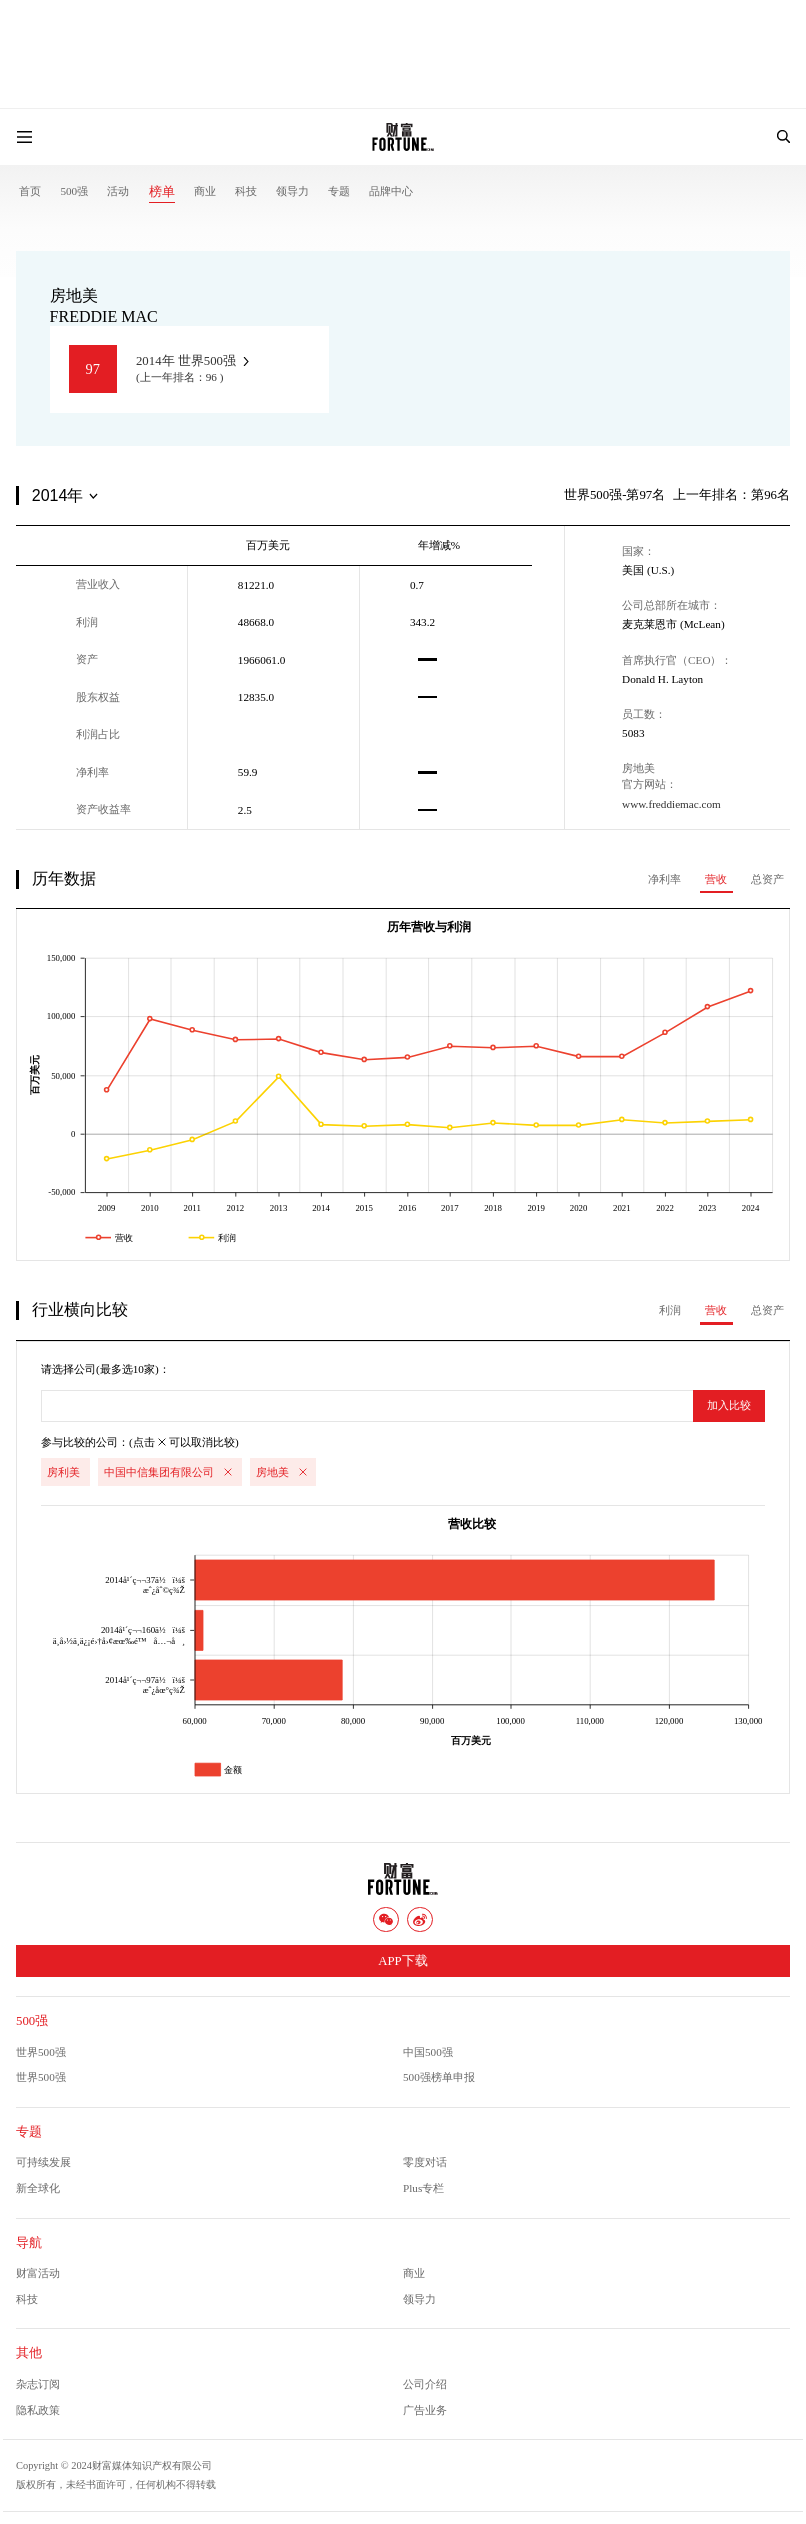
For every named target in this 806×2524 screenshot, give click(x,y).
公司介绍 (425, 2384)
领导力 (292, 191)
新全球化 (38, 2188)
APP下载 (402, 1961)
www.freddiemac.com (671, 804)
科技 (246, 191)
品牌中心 (391, 191)
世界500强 (41, 2052)
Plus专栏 (423, 2188)
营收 (716, 879)
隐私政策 (38, 2410)
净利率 (664, 879)
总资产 (767, 879)
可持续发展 (43, 2162)
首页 (30, 191)
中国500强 (428, 2052)
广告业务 (425, 2410)
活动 (118, 191)
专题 (339, 191)
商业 (205, 191)
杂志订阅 (38, 2384)
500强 (74, 191)
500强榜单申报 (439, 2077)
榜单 (162, 192)
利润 (670, 1310)
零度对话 (425, 2162)
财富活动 (38, 2273)
